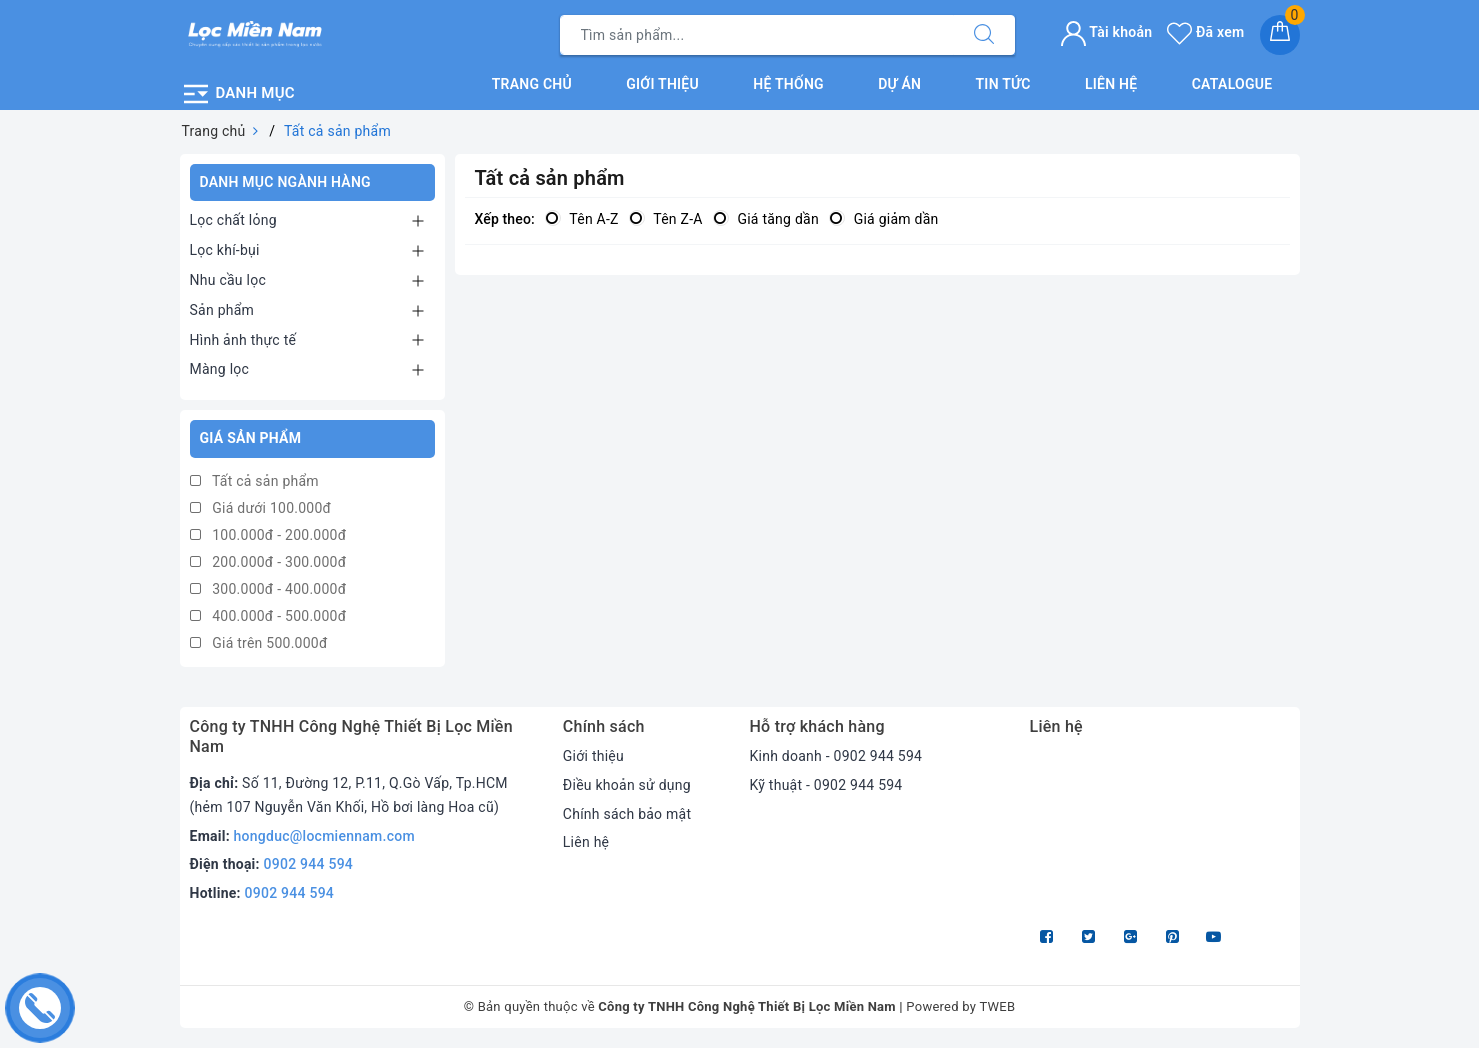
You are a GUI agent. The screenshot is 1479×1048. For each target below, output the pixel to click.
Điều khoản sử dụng (627, 785)
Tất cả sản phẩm (254, 481)
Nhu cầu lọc (228, 280)
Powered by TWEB (960, 1006)
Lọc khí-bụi (225, 250)
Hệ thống (788, 84)
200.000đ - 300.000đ (268, 562)
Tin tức (1003, 84)
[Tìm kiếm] (984, 35)
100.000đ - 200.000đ (268, 535)
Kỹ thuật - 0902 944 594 (825, 785)
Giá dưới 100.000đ (261, 508)
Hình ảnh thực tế (243, 340)
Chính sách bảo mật (627, 814)
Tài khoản (1106, 32)
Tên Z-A (666, 219)
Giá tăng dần (766, 219)
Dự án (899, 84)
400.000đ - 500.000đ (268, 616)
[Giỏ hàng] (1280, 35)
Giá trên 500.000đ (259, 643)
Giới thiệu (662, 84)
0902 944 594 (309, 864)
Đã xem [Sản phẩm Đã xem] (1205, 32)
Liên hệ (1111, 84)
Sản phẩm (222, 310)
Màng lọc (220, 369)
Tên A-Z (582, 219)
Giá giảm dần (884, 219)
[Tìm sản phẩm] (757, 35)
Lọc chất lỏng (233, 220)
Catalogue (1232, 84)
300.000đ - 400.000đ (268, 589)
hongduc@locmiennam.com (324, 836)
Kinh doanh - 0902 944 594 (835, 756)
